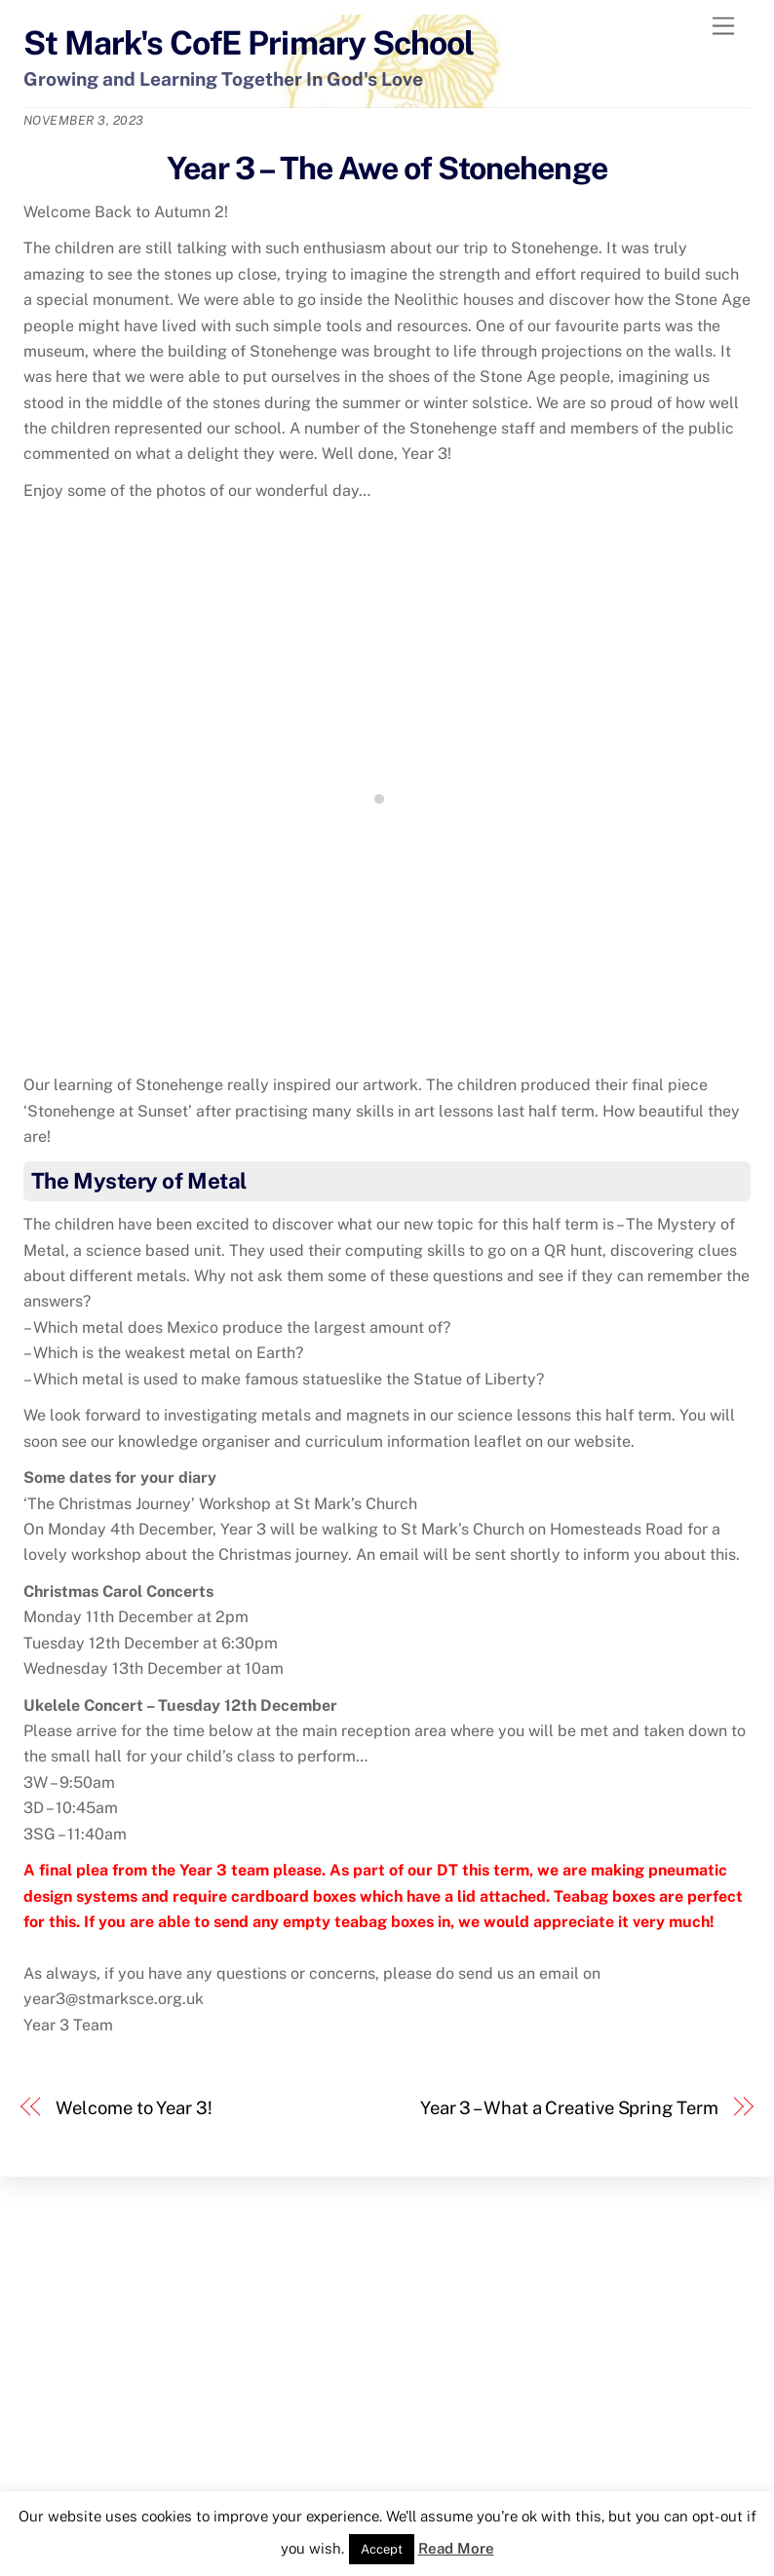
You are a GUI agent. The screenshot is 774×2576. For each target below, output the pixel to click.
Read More (456, 2548)
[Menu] (723, 27)
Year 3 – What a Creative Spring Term (569, 2108)
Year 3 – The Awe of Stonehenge (386, 168)
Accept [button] (382, 2549)
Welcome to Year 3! (134, 2108)
